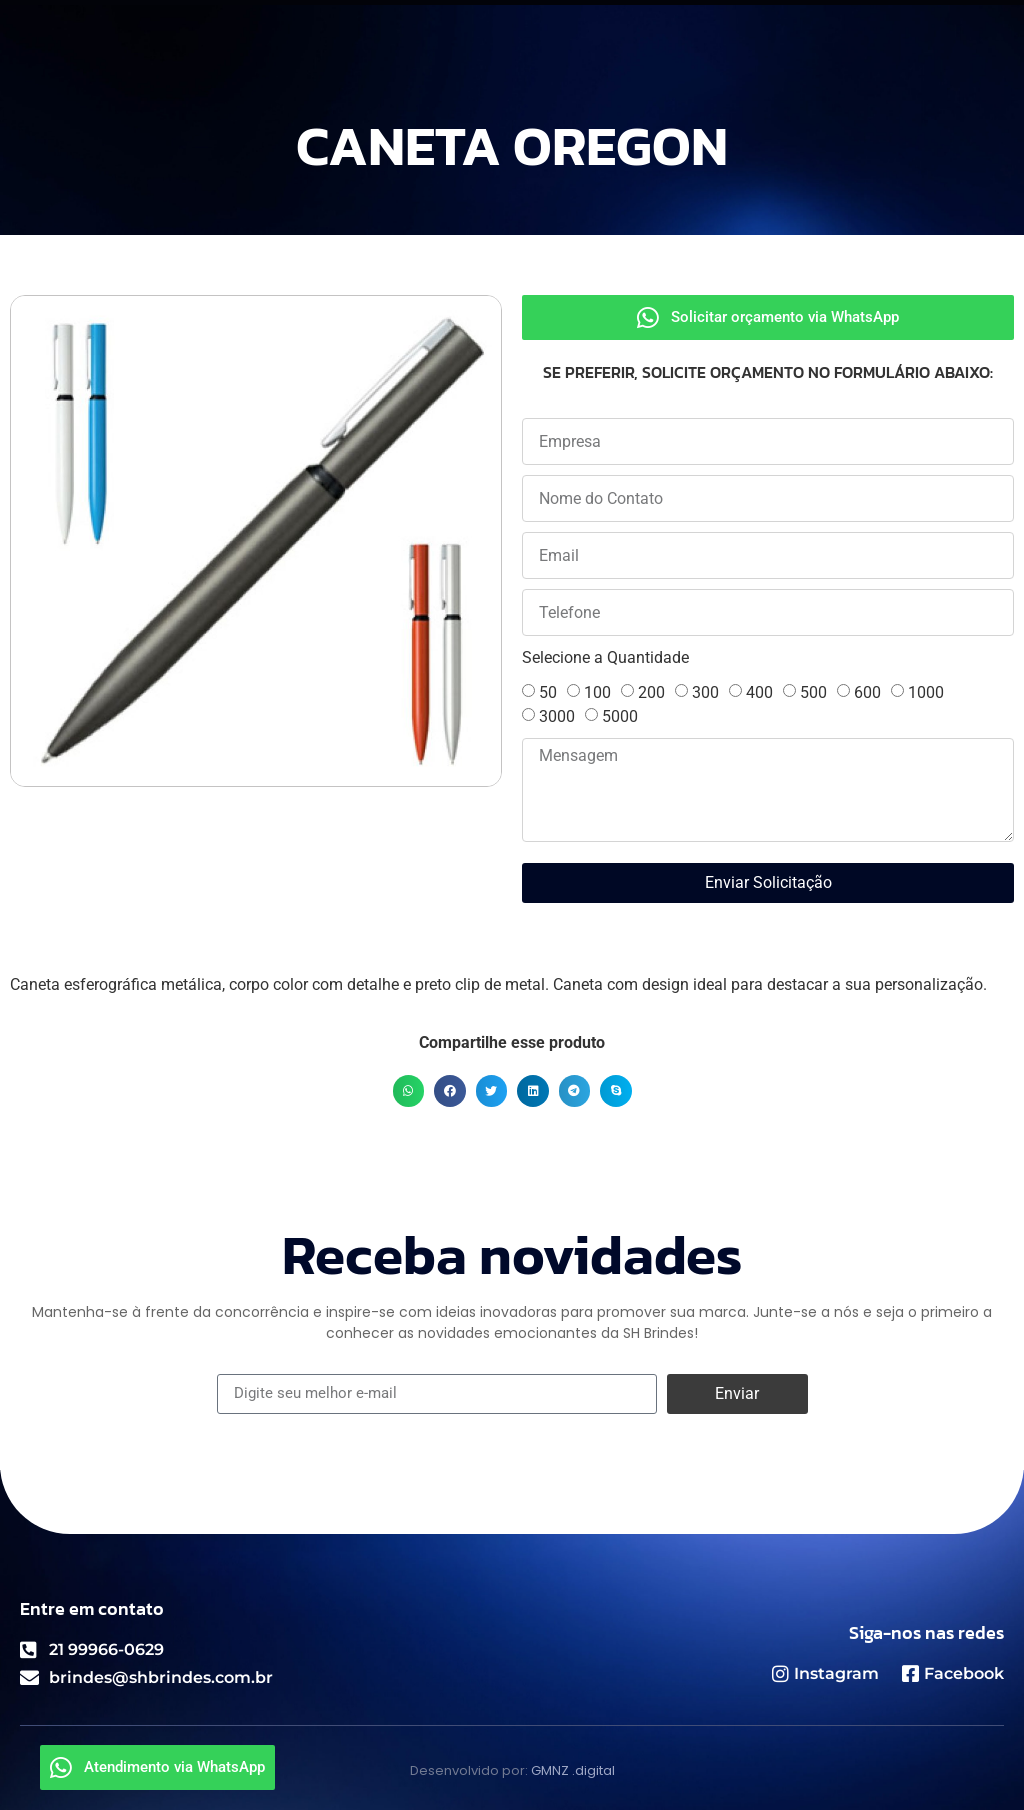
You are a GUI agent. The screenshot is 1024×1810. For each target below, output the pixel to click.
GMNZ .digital (573, 1770)
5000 (620, 716)
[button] (409, 1091)
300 (705, 692)
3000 (557, 716)
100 (597, 692)
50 (548, 692)
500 (813, 692)
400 (759, 692)
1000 (926, 692)
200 (651, 692)
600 (867, 692)
